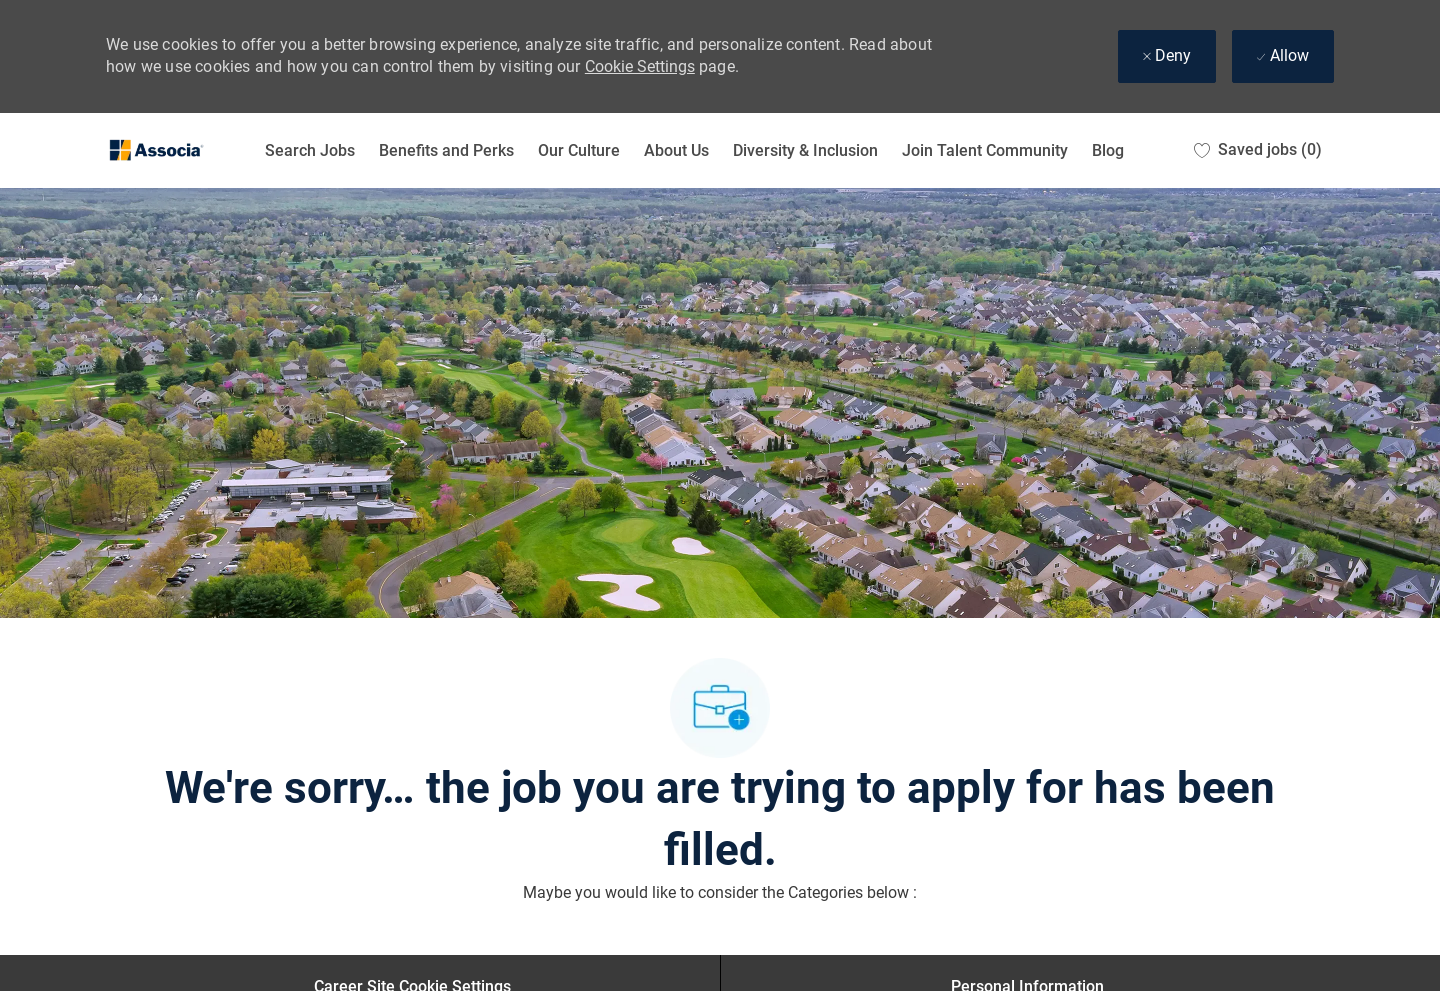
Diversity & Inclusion (805, 150)
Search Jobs (310, 150)
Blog (1108, 150)
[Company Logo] (156, 150)
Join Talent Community (985, 150)
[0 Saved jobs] (1258, 150)
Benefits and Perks (446, 150)
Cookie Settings (640, 66)
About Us (676, 150)
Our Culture (579, 150)
